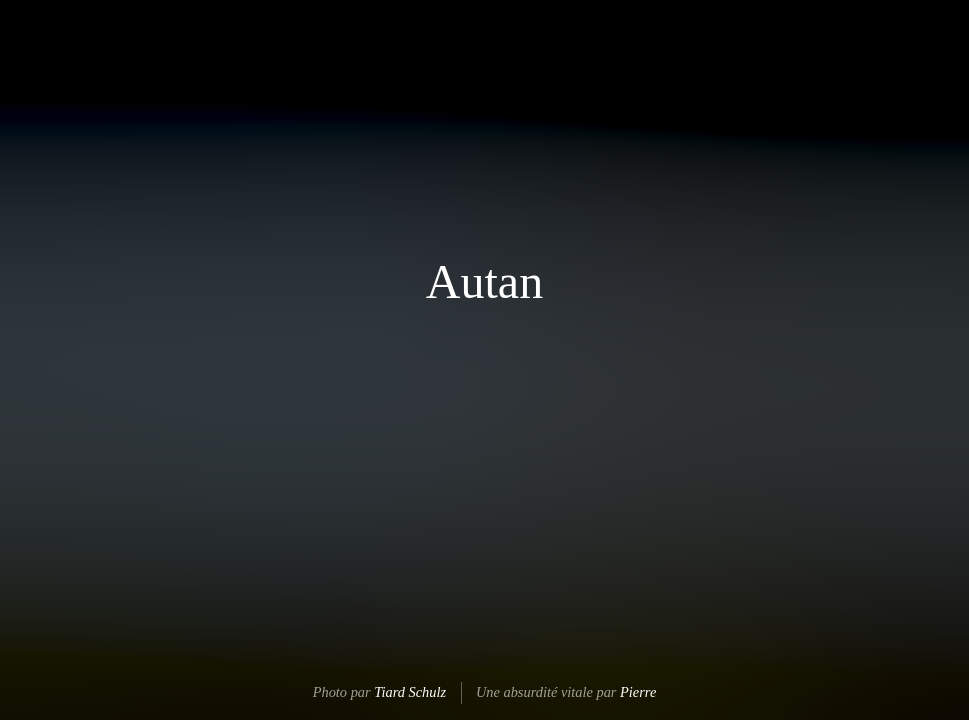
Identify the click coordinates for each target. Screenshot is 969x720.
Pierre (638, 692)
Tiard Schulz (410, 692)
